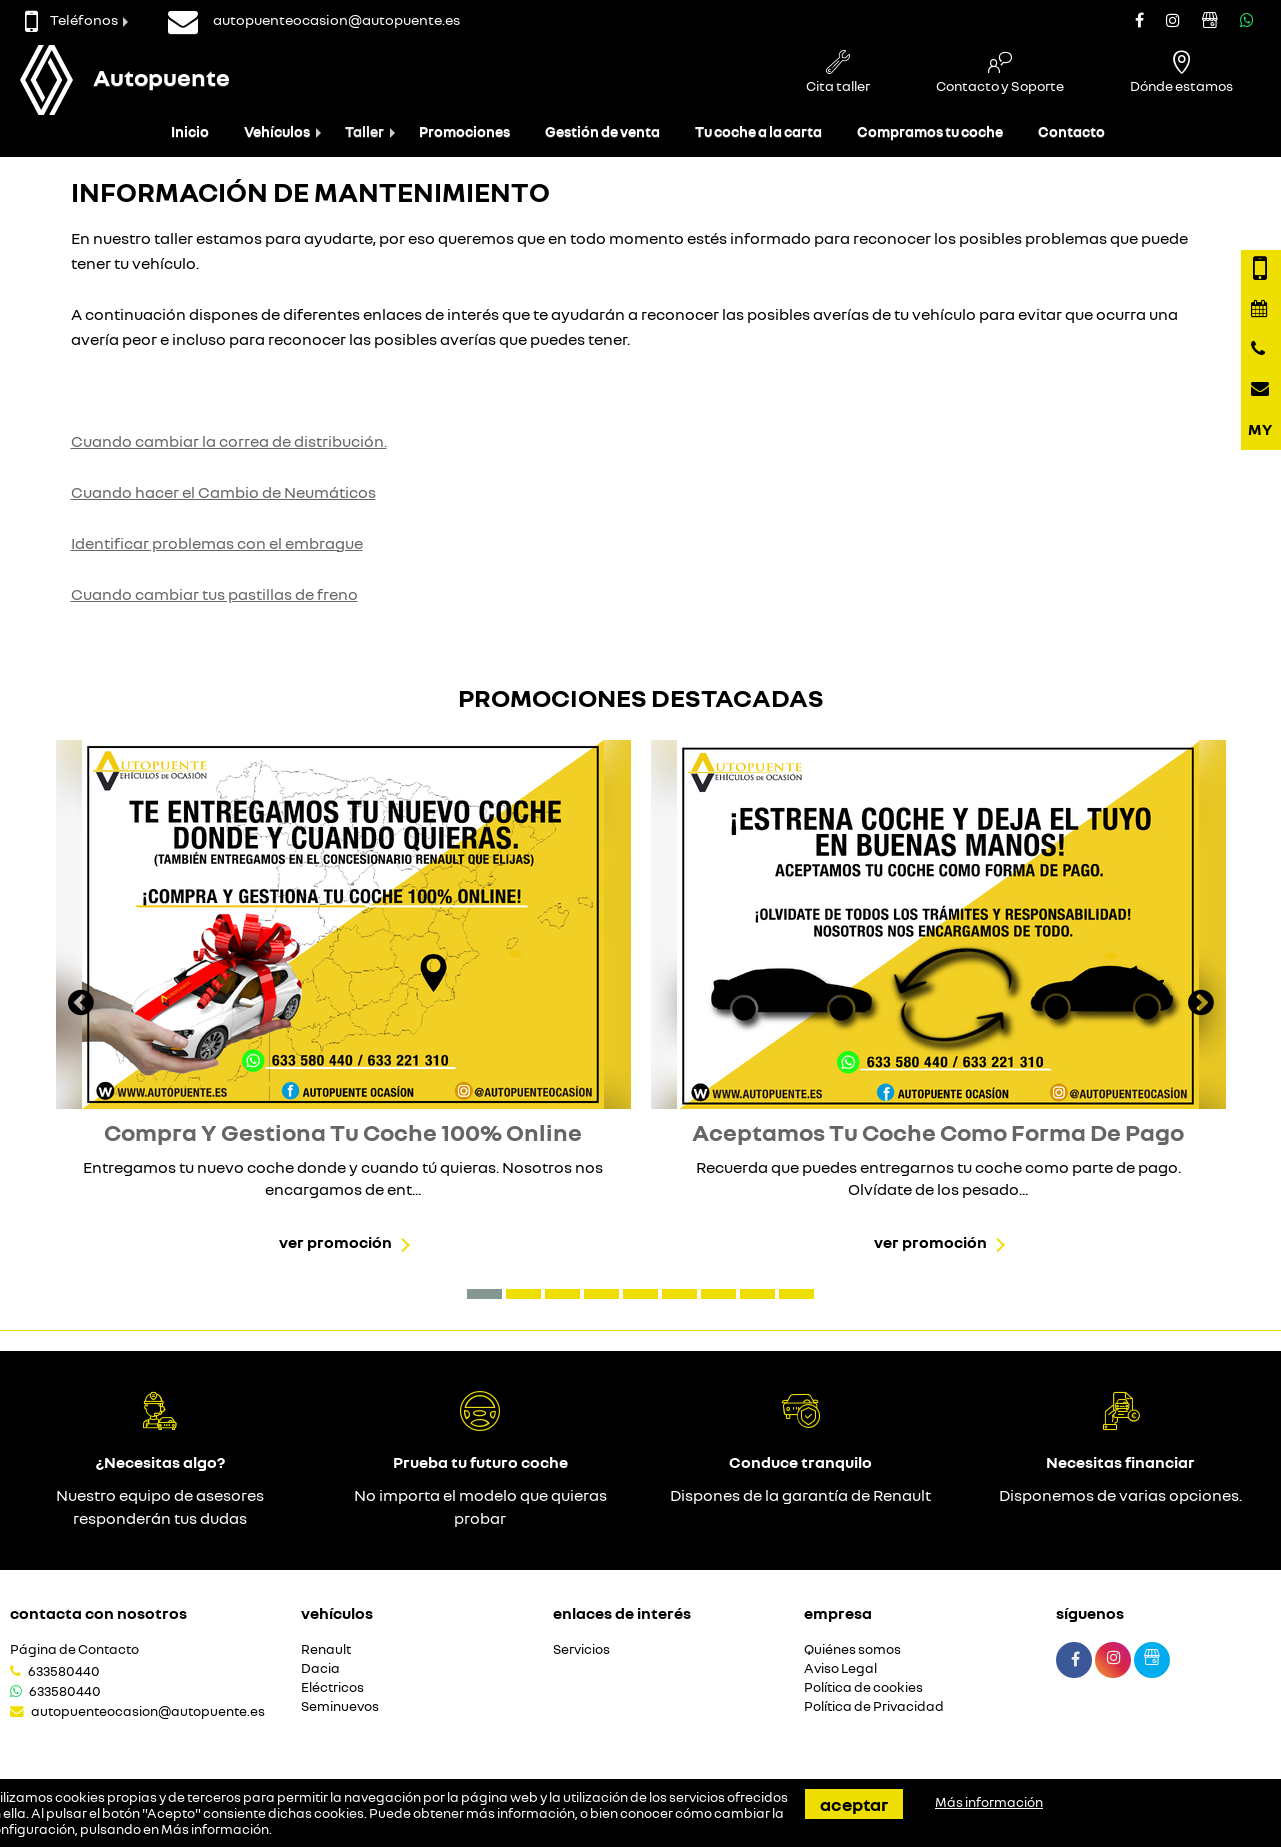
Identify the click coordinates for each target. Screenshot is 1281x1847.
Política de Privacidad (874, 1706)
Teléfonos (71, 19)
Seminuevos (340, 1706)
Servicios (581, 1649)
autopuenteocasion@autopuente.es (148, 1711)
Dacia (320, 1668)
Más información (215, 1829)
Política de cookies (863, 1687)
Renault (326, 1649)
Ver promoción (335, 1242)
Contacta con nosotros (98, 1613)
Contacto (1071, 131)
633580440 (64, 1671)
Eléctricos (332, 1687)
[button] (484, 1294)
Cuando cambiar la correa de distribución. (229, 441)
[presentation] (81, 1005)
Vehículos (277, 131)
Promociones (464, 131)
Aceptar (854, 1804)
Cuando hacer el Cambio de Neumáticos (223, 492)
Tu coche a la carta (758, 131)
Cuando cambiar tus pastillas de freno (214, 594)
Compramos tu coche (930, 131)
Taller (364, 131)
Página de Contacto (74, 1649)
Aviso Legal (840, 1668)
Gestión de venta (602, 131)
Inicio (190, 131)
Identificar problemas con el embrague (217, 543)
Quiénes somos (852, 1649)
